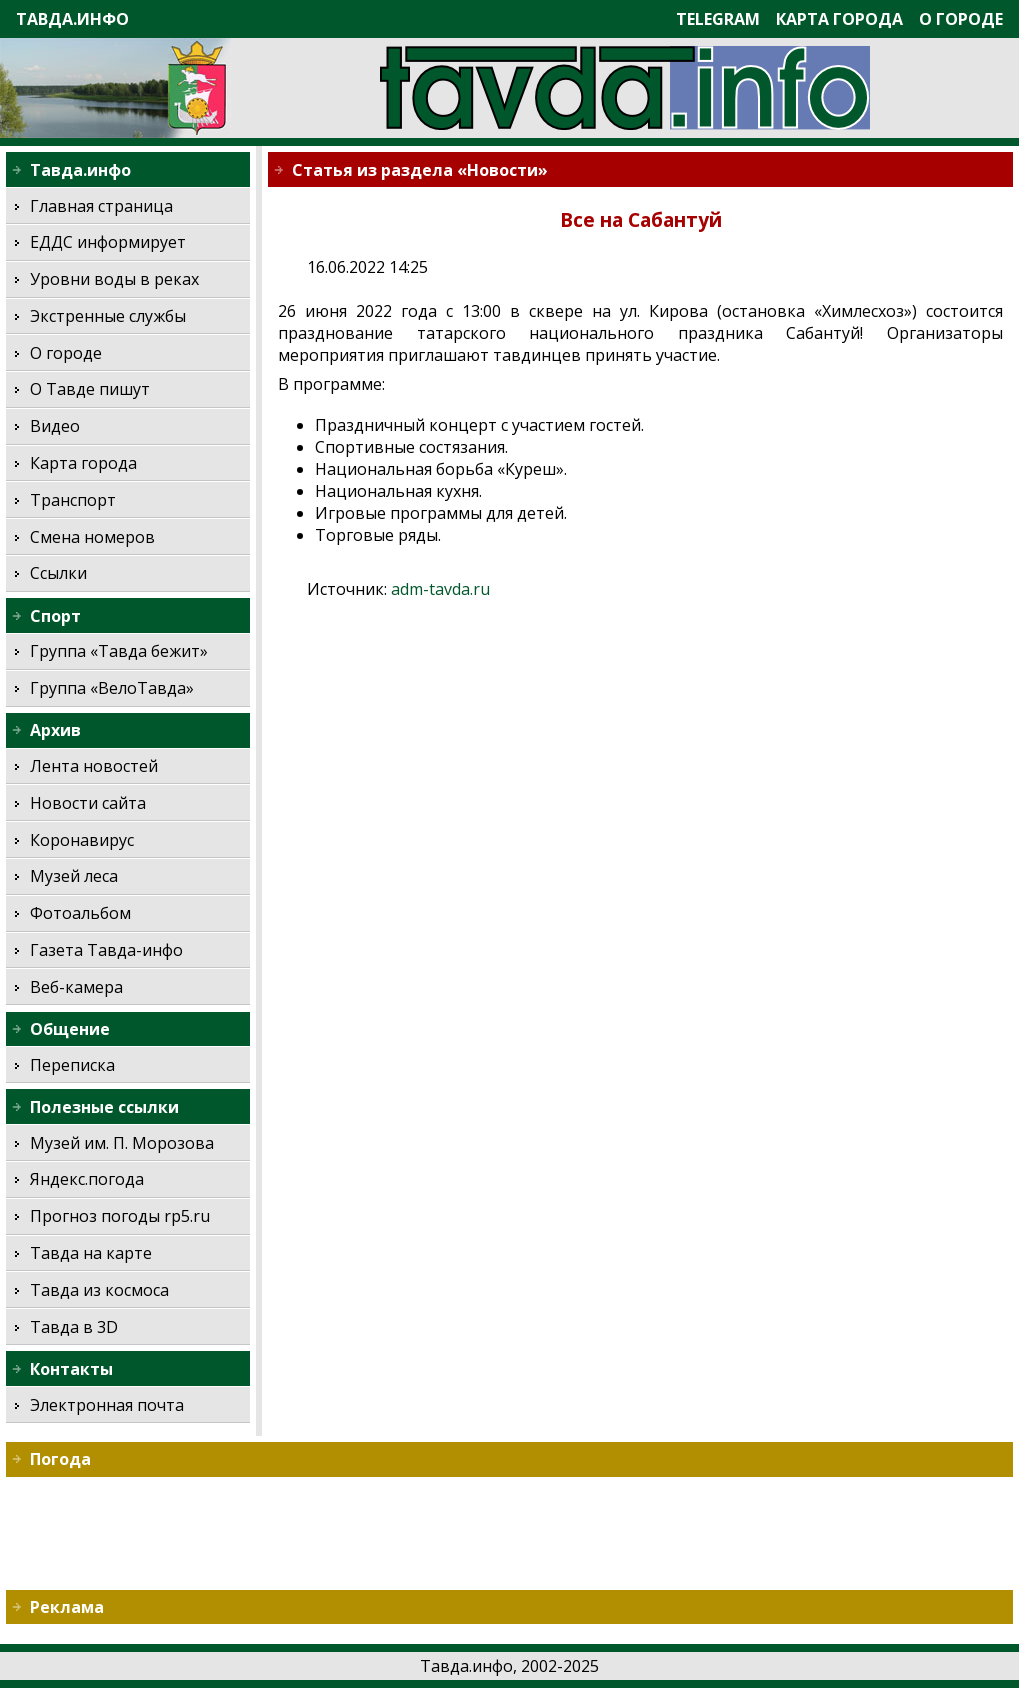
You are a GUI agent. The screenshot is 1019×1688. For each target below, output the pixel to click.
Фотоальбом (80, 913)
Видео (55, 426)
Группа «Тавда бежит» (119, 651)
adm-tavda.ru (440, 589)
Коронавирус (82, 840)
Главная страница (101, 206)
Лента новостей (94, 766)
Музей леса (74, 876)
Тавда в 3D (74, 1327)
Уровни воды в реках (114, 279)
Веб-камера (76, 987)
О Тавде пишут (90, 389)
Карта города (839, 19)
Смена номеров (92, 537)
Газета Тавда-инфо (106, 950)
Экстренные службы (108, 316)
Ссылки (58, 573)
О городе (961, 19)
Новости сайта (88, 803)
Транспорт (73, 500)
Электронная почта (107, 1405)
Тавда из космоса (99, 1290)
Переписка (72, 1065)
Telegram (718, 19)
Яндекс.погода (87, 1179)
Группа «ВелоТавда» (112, 688)
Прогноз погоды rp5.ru (120, 1216)
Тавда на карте (91, 1253)
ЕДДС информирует (108, 242)
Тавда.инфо (72, 19)
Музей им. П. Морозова (122, 1143)
